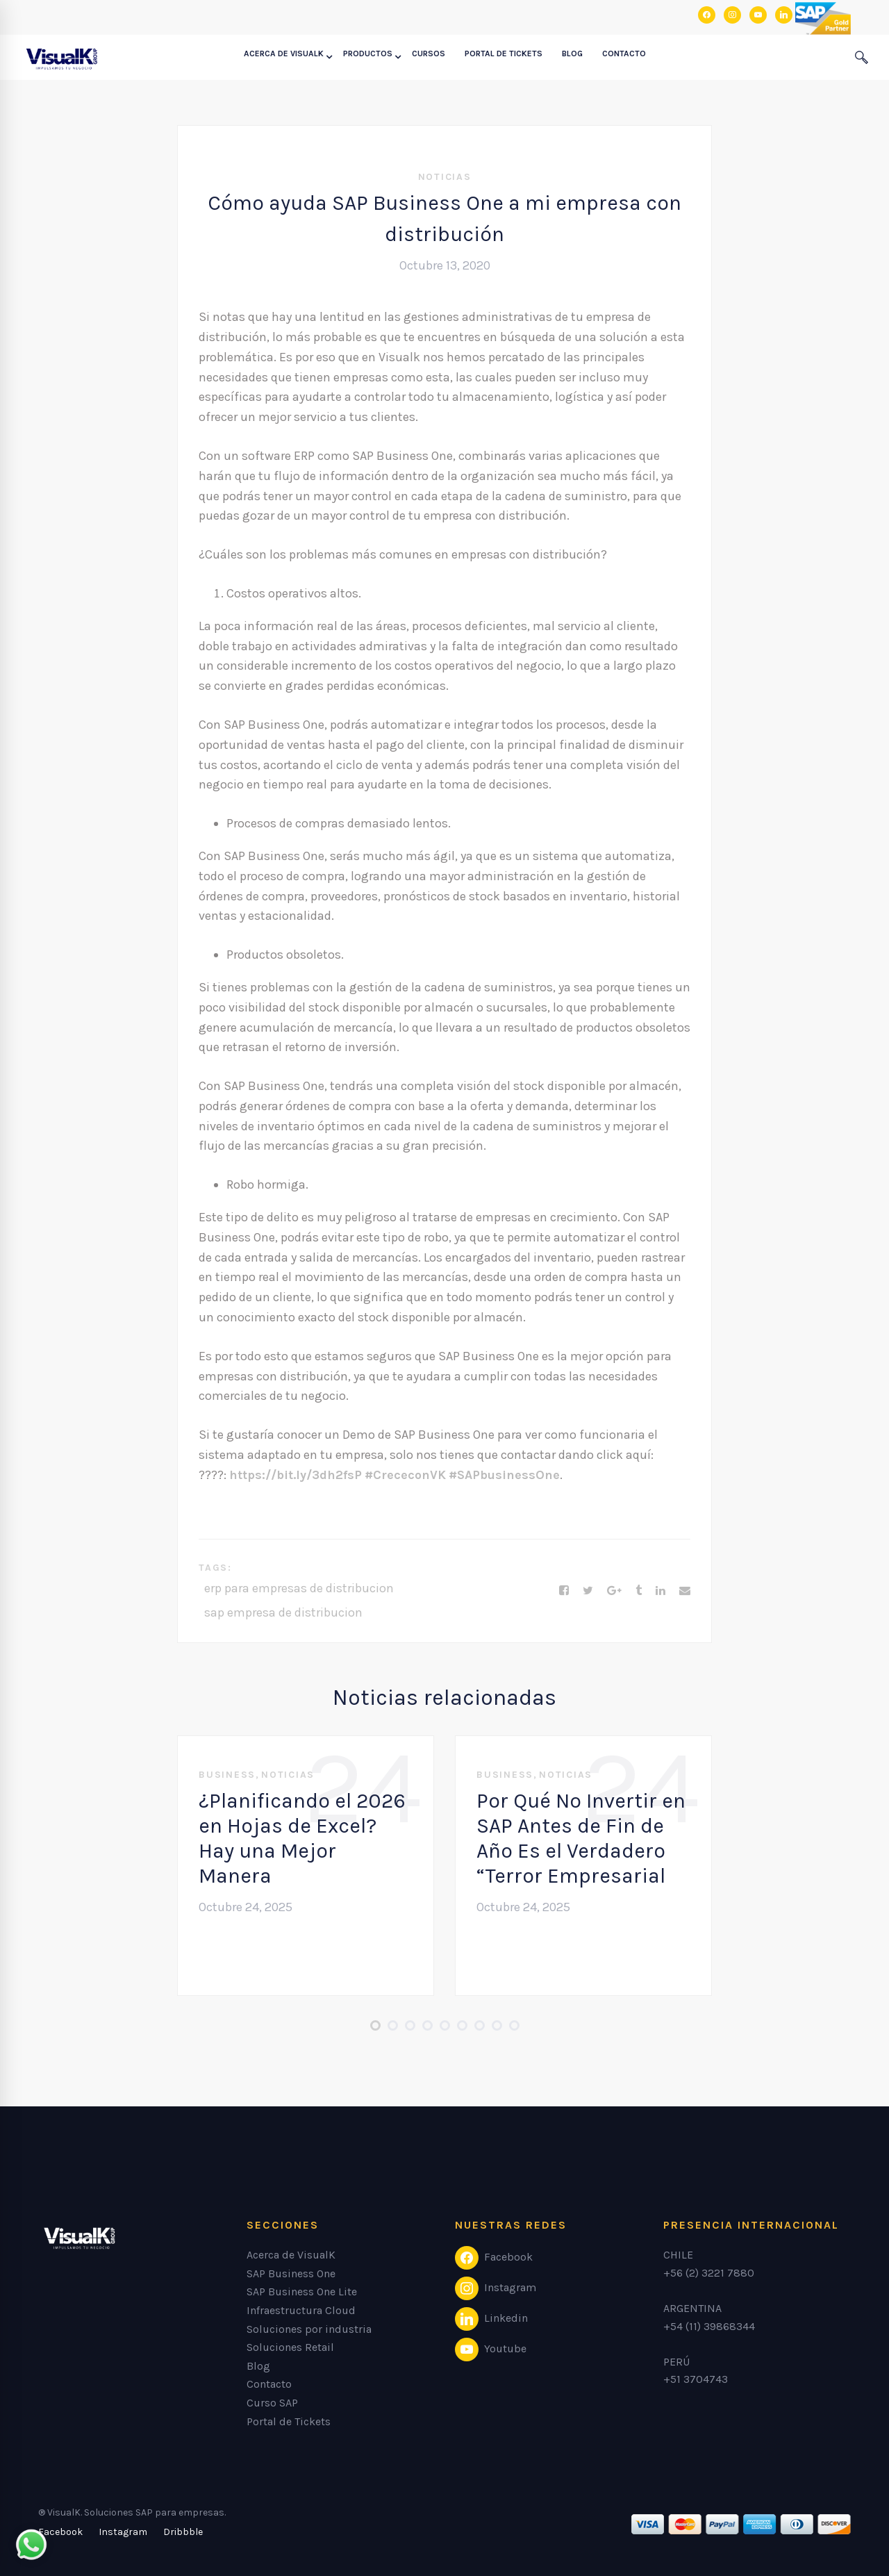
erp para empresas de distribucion (299, 1588)
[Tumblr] (638, 1591)
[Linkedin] (660, 1591)
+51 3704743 (695, 2379)
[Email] (685, 1591)
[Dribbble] (183, 2532)
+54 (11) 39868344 (709, 2326)
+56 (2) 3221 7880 (708, 2272)
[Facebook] (564, 1591)
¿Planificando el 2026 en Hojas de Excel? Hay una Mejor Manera (302, 1838)
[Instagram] (123, 2532)
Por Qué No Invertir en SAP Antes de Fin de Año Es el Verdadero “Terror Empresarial (581, 1838)
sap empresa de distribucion (283, 1612)
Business (227, 1775)
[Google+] (614, 1591)
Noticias (445, 177)
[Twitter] (588, 1591)
